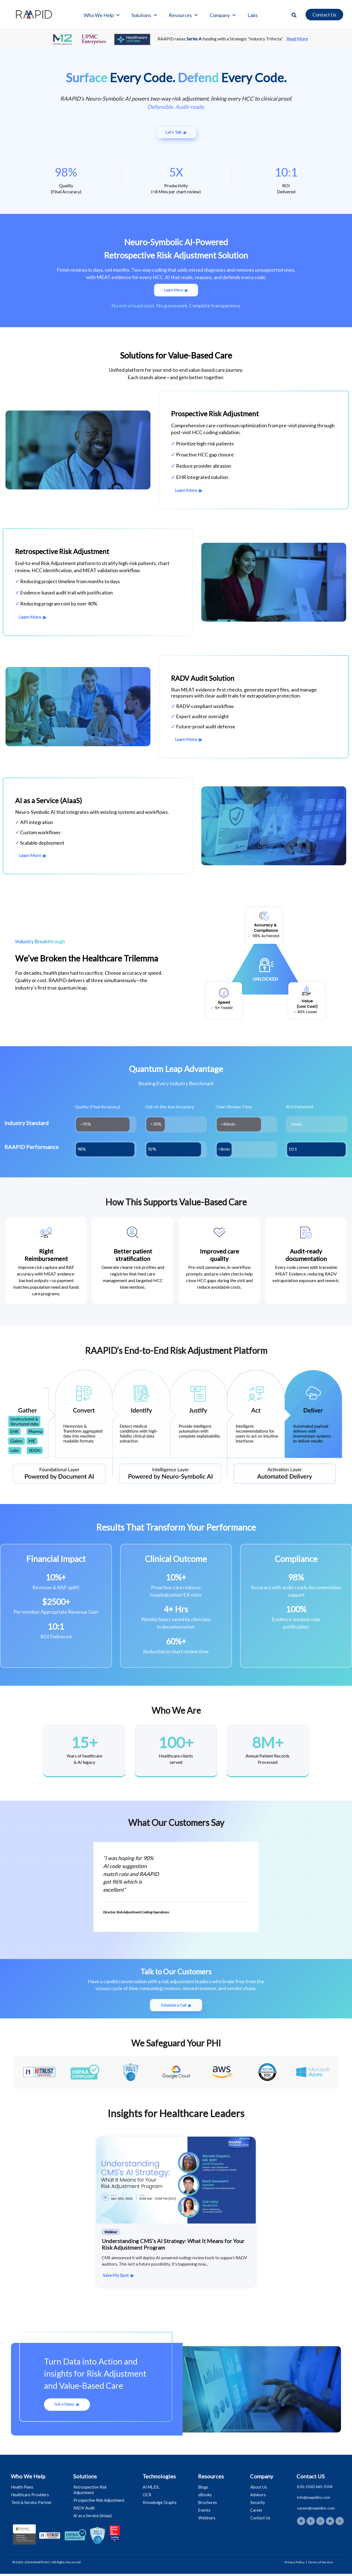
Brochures (208, 2504)
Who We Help (102, 15)
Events (205, 2512)
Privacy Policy (295, 2564)
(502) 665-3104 (319, 2488)
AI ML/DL (152, 2489)
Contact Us (261, 2520)
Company (223, 15)
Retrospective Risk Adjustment (91, 2492)
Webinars (207, 2520)
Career (257, 2512)
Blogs (204, 2489)
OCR (148, 2497)
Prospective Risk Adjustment (100, 2502)
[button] (293, 15)
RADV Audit (85, 2510)
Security (258, 2504)
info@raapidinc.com (313, 2499)
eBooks (205, 2497)
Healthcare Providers (30, 2497)
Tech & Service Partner (32, 2504)
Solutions (144, 15)
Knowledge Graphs (160, 2504)
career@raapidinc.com (316, 2510)
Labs (253, 15)
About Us (259, 2489)
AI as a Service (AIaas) (94, 2518)
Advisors (258, 2497)
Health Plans (23, 2489)
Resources (184, 15)
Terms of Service (320, 2564)
